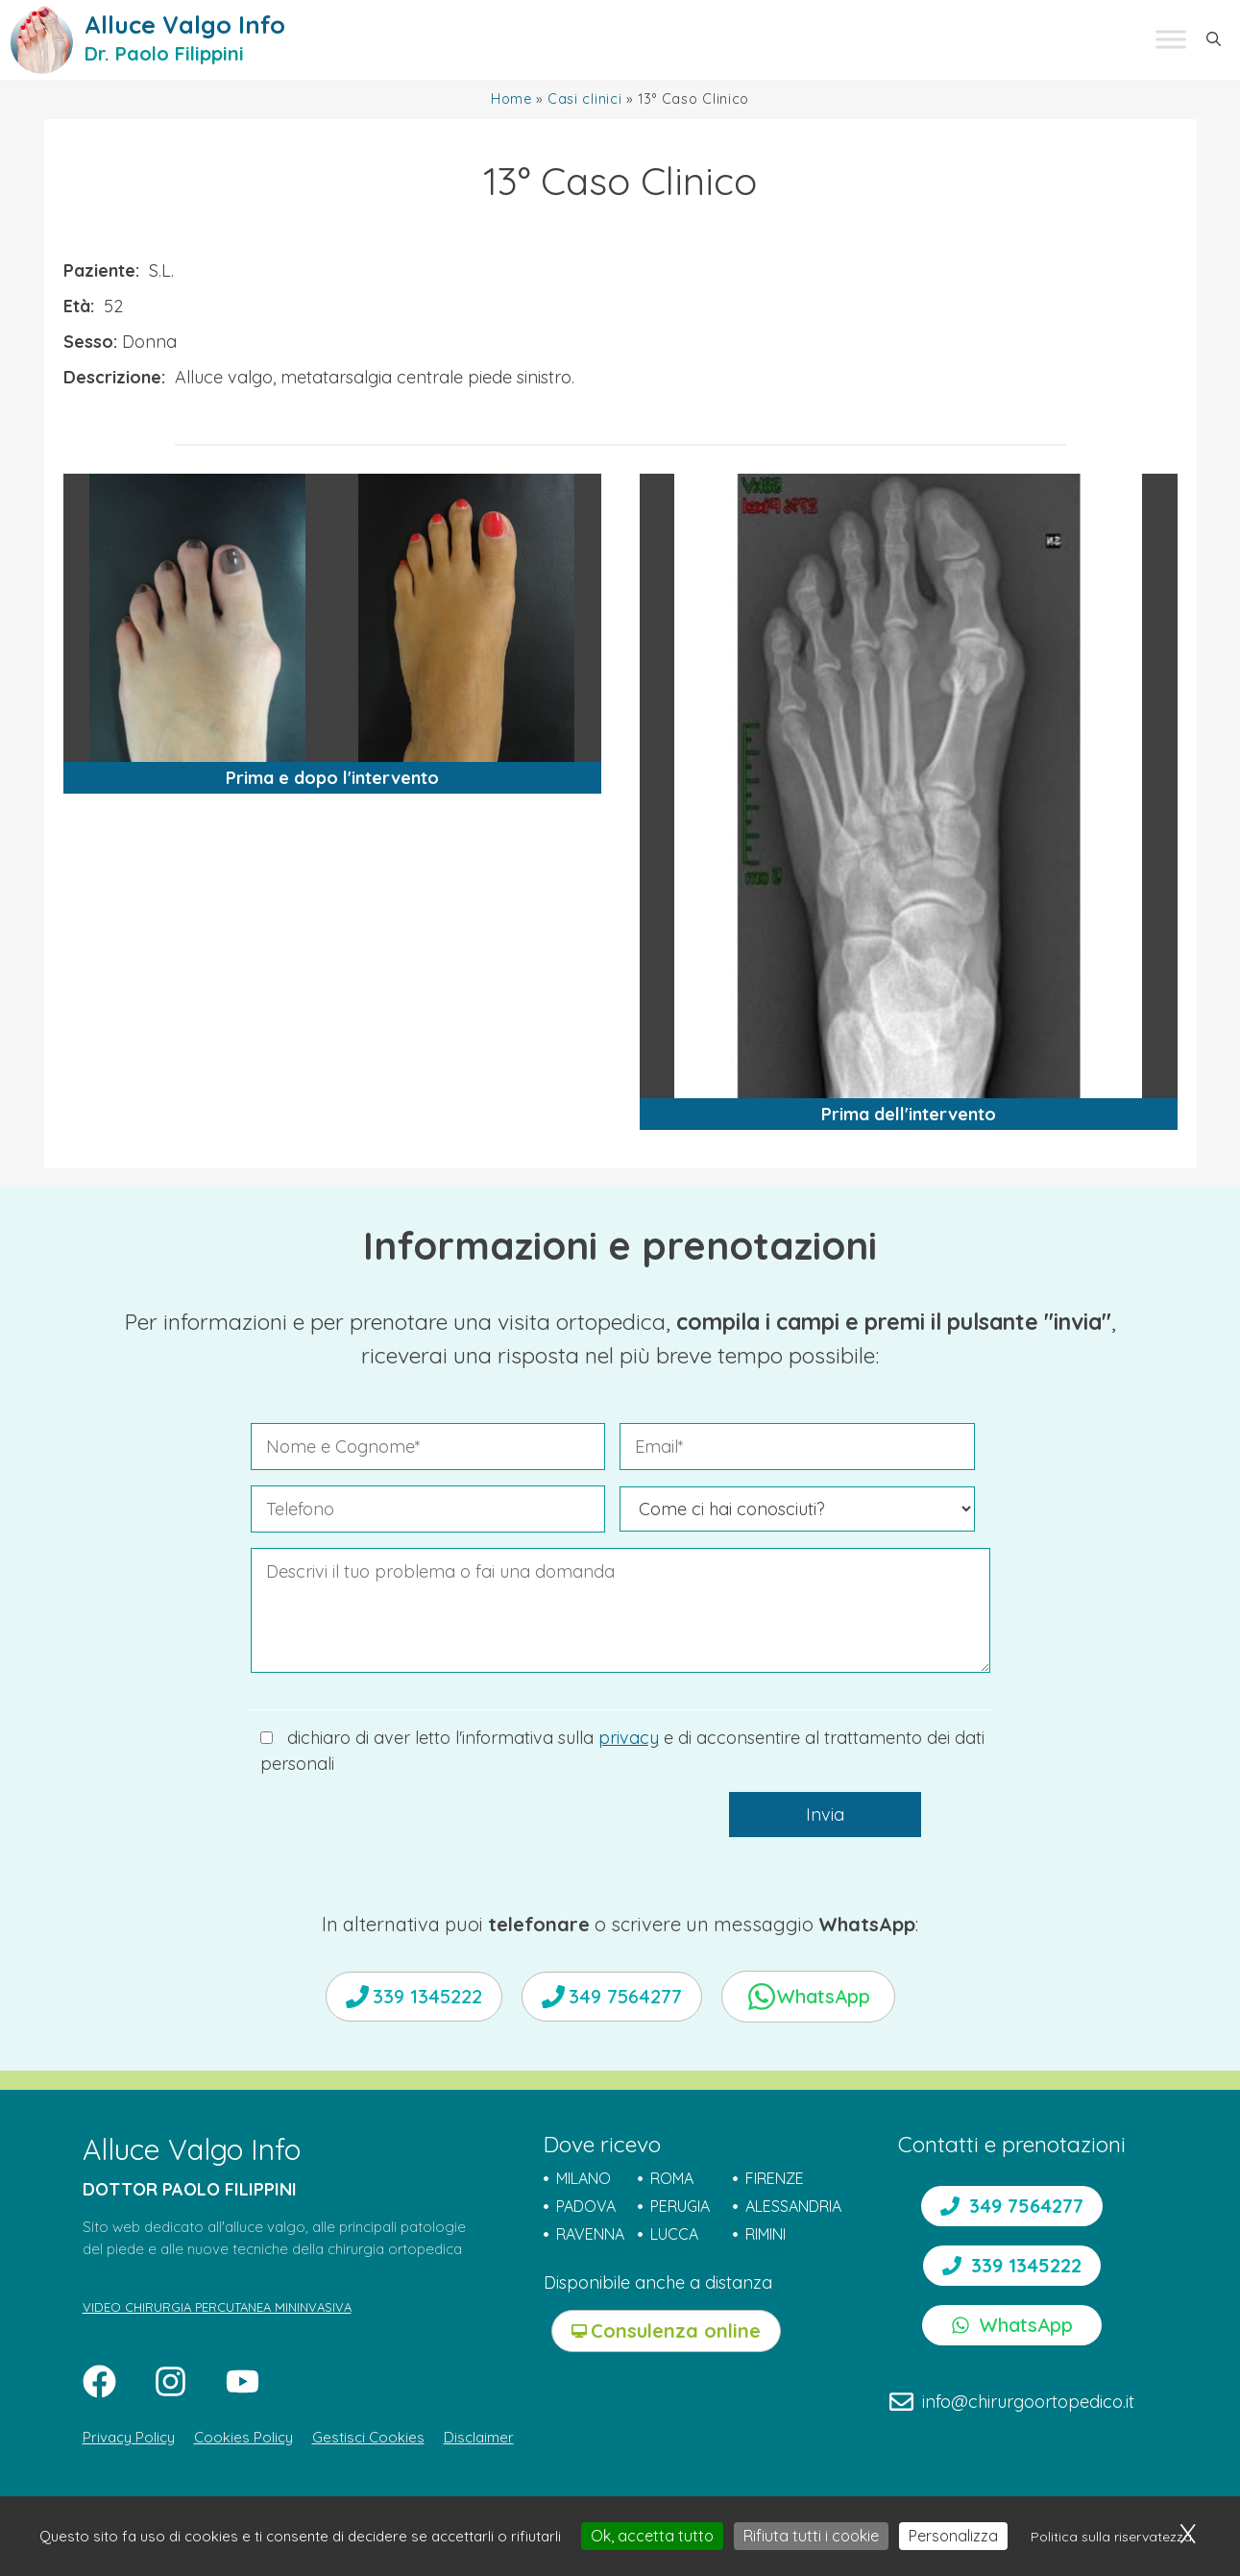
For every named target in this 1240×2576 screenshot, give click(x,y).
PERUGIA (680, 2206)
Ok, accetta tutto (652, 2535)
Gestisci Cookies (368, 2437)
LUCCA (674, 2234)
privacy (628, 1738)
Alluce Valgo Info (185, 24)
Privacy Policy (129, 2437)
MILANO (583, 2178)
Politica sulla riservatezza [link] (1111, 2536)
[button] (1213, 39)
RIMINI (765, 2234)
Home (511, 99)
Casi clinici (584, 99)
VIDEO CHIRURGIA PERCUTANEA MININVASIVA (217, 2307)
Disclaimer (479, 2437)
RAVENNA (590, 2234)
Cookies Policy (243, 2437)
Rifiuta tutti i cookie (811, 2535)
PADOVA (586, 2206)
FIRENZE (774, 2178)
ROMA (671, 2178)
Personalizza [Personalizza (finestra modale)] (953, 2535)
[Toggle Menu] (1170, 40)
